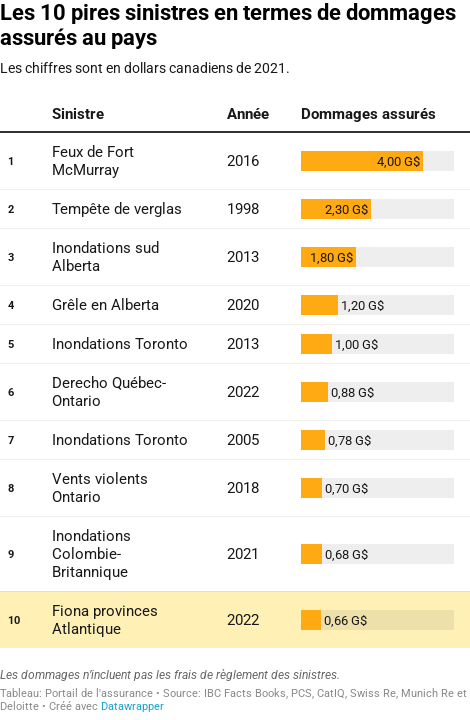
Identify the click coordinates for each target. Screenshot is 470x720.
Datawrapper (132, 706)
